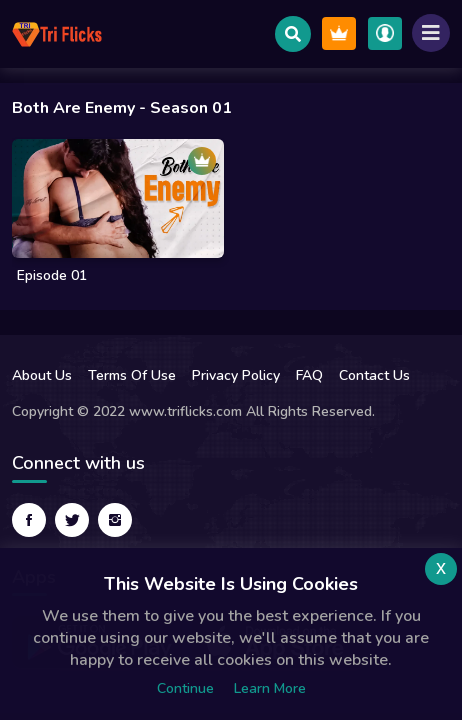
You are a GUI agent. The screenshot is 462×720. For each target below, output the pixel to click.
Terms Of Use (132, 375)
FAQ (309, 375)
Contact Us (374, 375)
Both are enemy (73, 108)
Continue (185, 688)
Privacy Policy (236, 375)
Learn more (270, 688)
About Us (42, 375)
